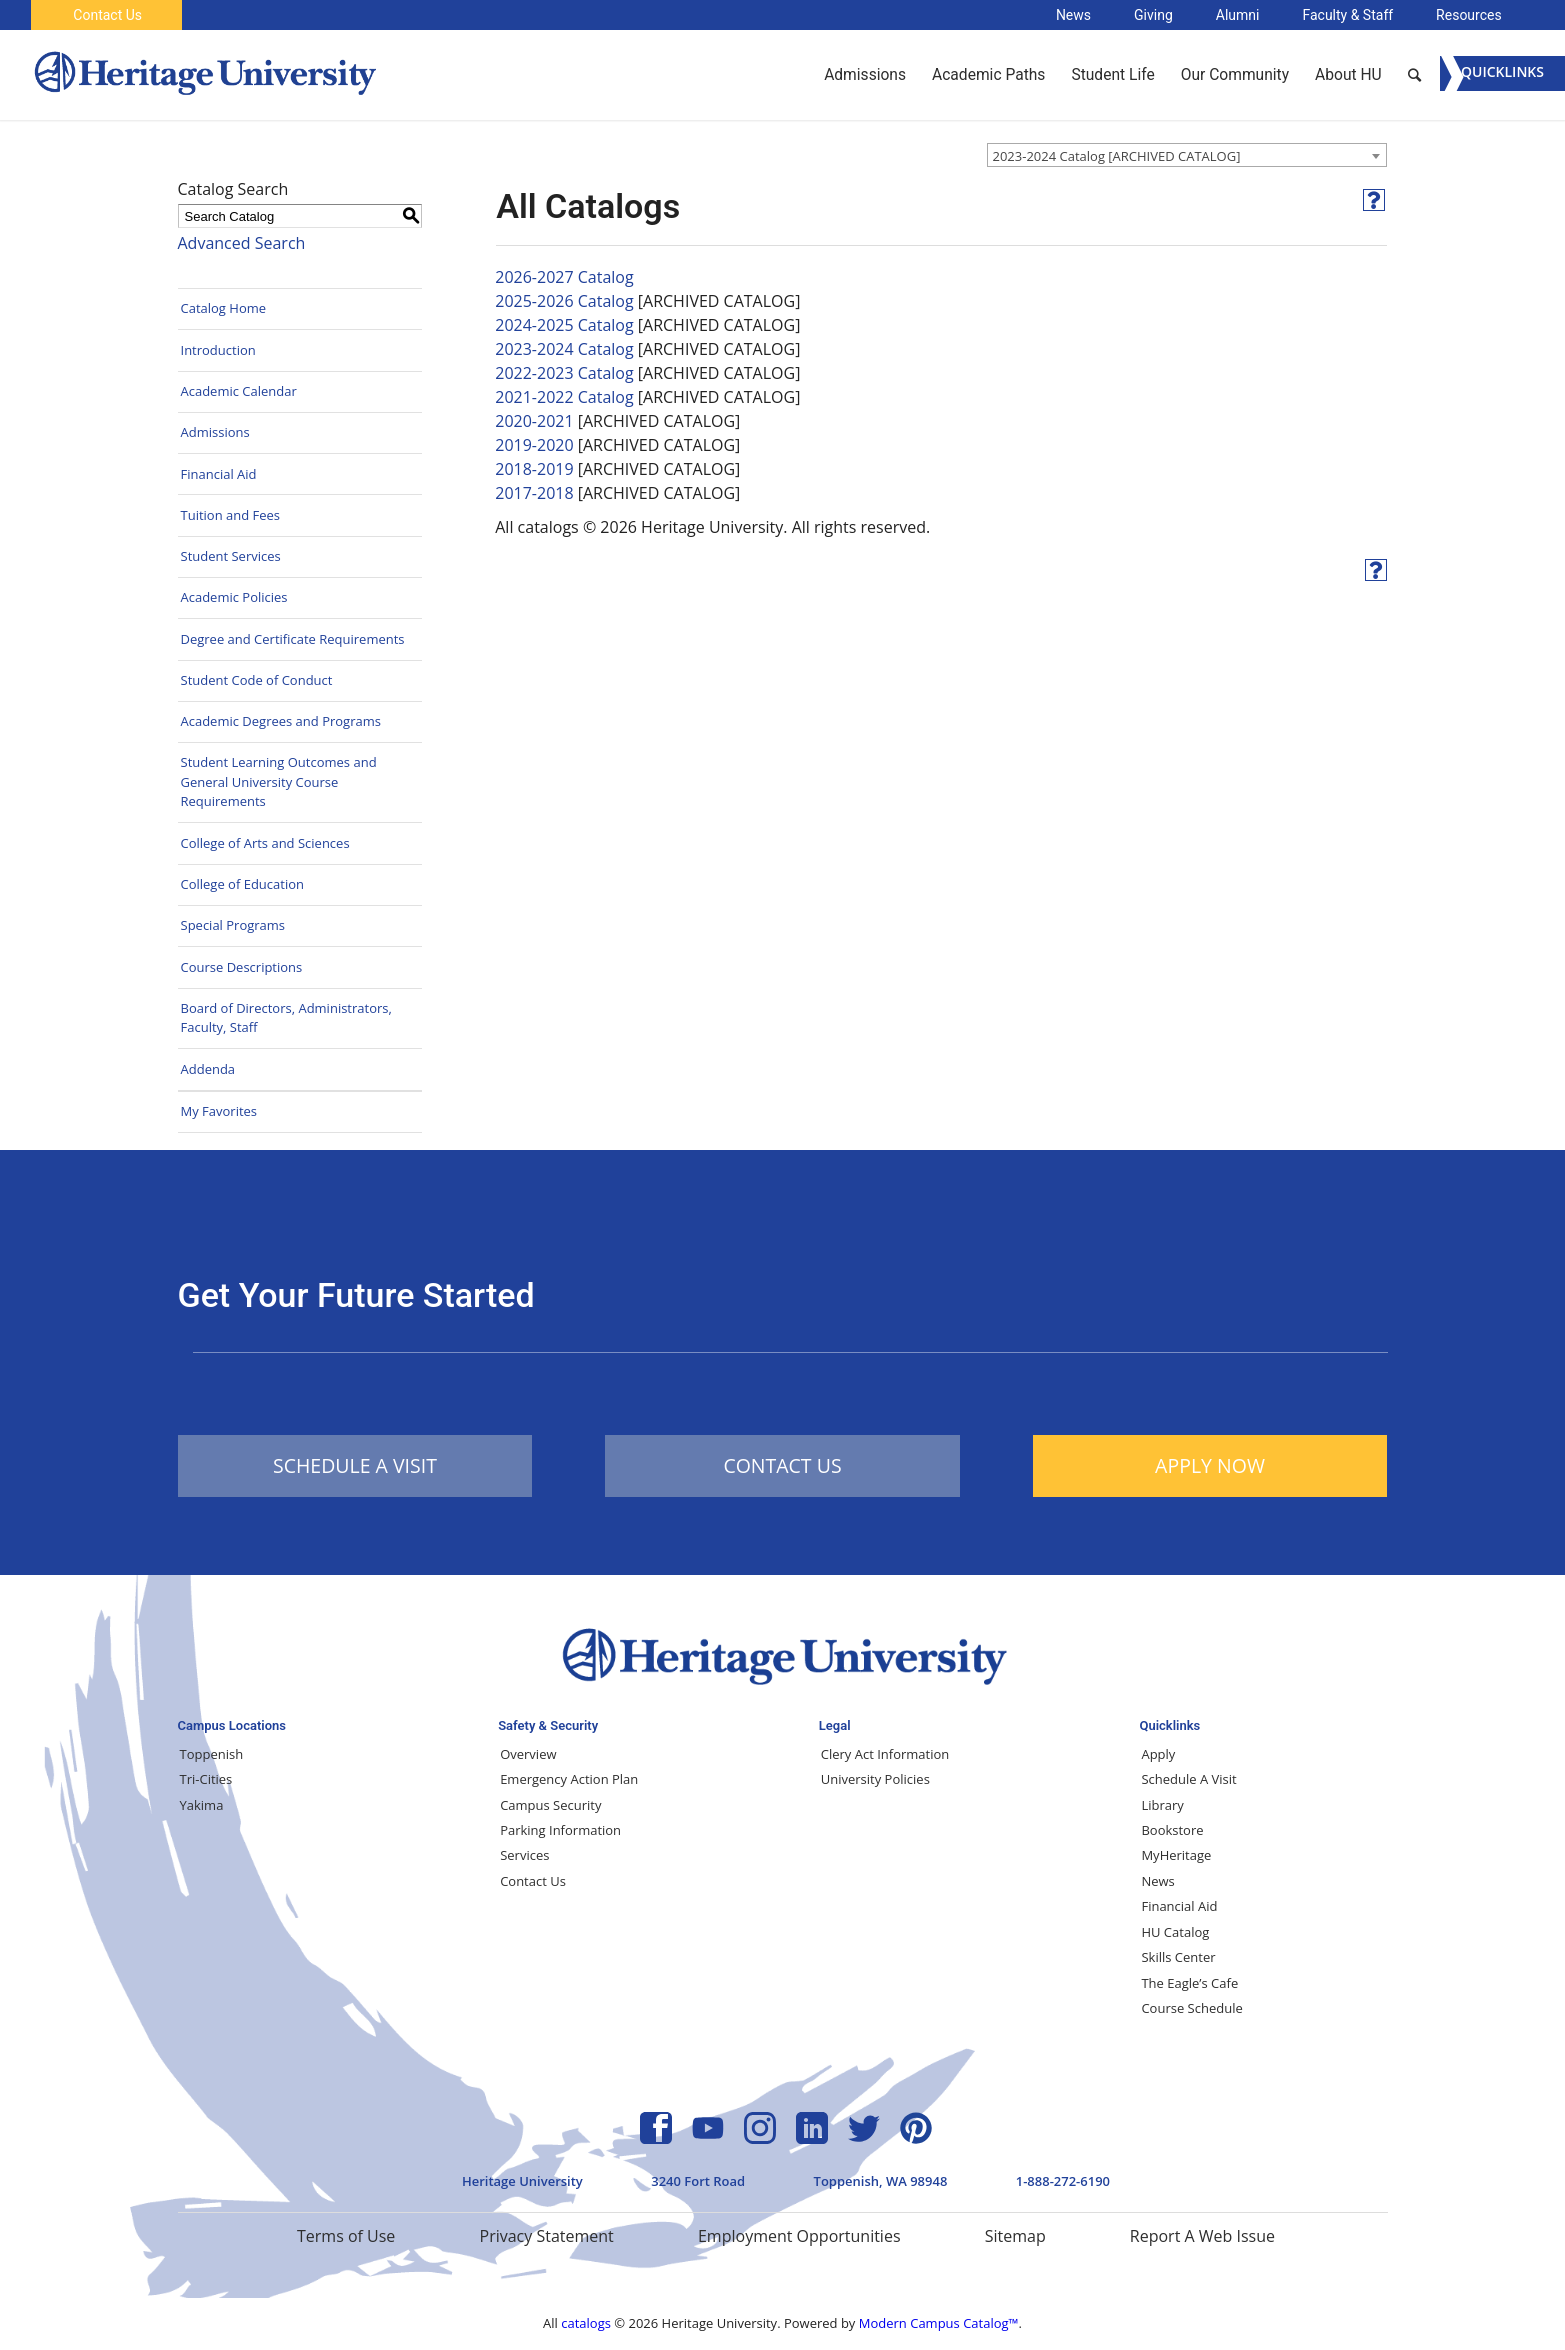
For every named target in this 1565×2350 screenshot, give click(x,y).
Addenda (208, 1069)
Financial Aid (219, 474)
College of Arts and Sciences (265, 843)
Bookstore (1172, 1830)
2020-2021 (534, 421)
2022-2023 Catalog (564, 373)
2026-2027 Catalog (564, 277)
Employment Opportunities (799, 2236)
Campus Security (550, 1805)
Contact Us (107, 15)
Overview (528, 1754)
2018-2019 (534, 469)
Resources (1469, 15)
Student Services (231, 556)
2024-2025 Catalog (564, 325)
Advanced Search (242, 243)
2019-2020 (534, 445)
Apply (1158, 1754)
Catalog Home (224, 308)
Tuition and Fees (231, 515)
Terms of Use (346, 2236)
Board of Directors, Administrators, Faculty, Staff (286, 1018)
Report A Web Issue (1202, 2236)
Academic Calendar (239, 391)
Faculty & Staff (1347, 15)
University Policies (875, 1779)
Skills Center (1178, 1957)
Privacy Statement (547, 2236)
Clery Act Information (885, 1754)
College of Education (243, 884)
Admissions (215, 432)
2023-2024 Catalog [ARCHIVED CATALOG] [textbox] (1117, 156)
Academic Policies (234, 597)
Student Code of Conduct (257, 680)
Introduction (218, 350)
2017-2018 (534, 493)
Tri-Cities (206, 1779)
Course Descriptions (242, 967)
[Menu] (1502, 73)
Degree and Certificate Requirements (293, 639)
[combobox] (1187, 155)
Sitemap (1015, 2236)
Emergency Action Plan (569, 1779)
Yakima (202, 1805)
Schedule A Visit (1188, 1779)
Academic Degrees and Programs (281, 721)
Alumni (1238, 15)
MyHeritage (1176, 1855)
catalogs (586, 2323)
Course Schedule (1191, 2008)
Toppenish (212, 1754)
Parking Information (560, 1830)
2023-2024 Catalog (564, 349)
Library (1162, 1805)
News (1073, 15)
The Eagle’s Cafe (1189, 1983)
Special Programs (233, 925)
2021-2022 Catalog (564, 397)
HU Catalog (1175, 1932)
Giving (1153, 15)
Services (524, 1855)
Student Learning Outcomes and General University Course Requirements (279, 781)
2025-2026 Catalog (564, 301)
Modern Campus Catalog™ (939, 2323)
